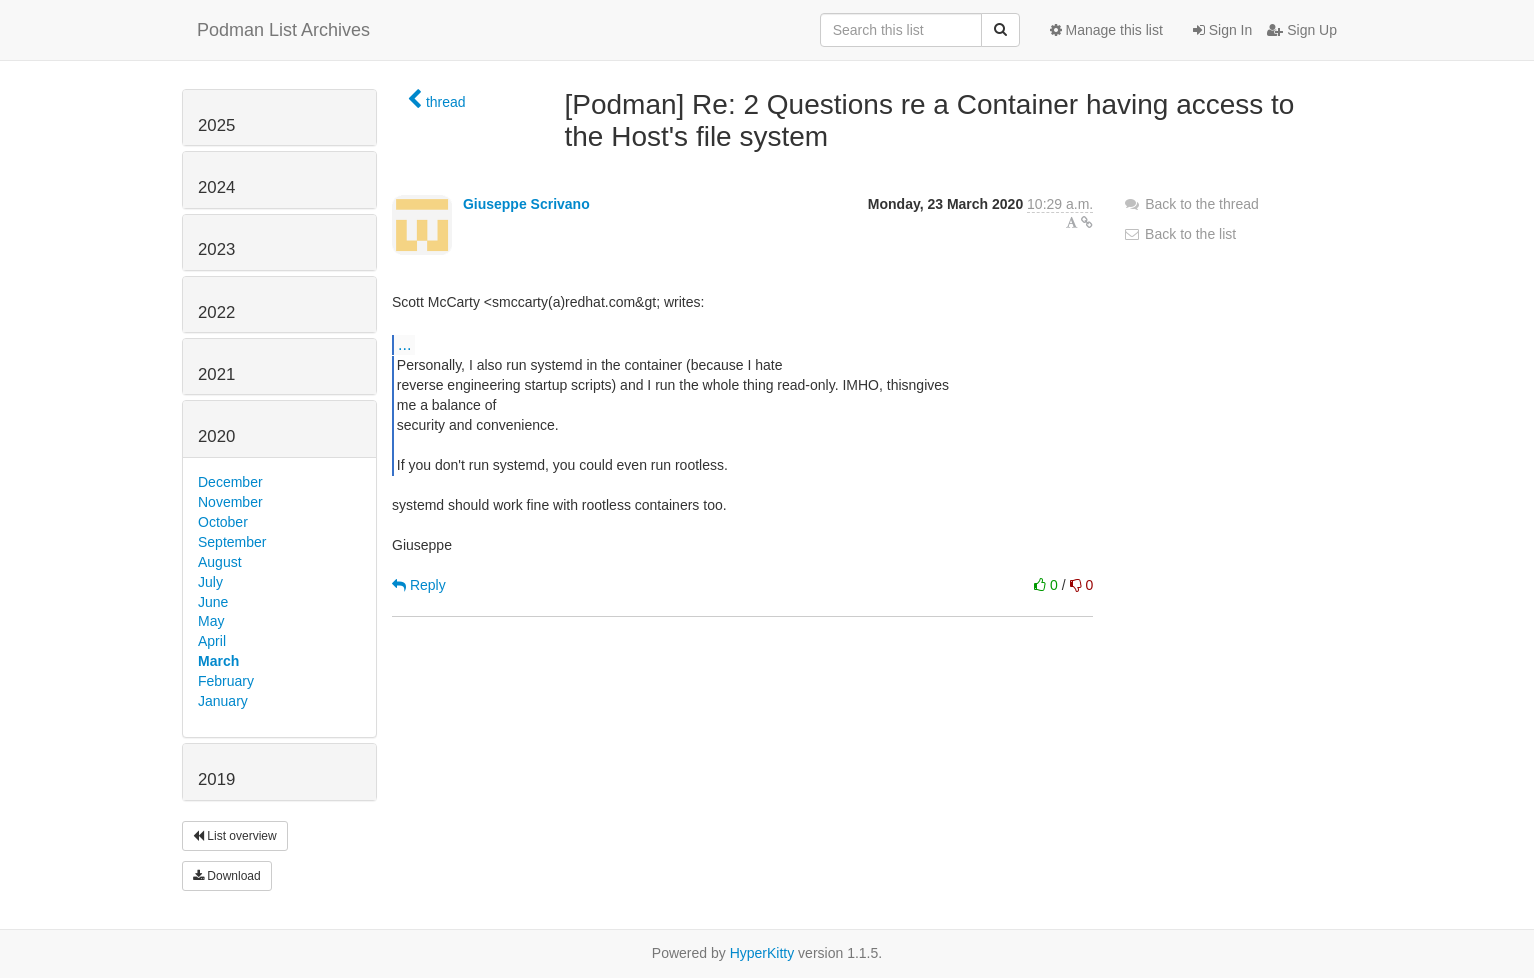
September (232, 542)
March (218, 661)
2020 (216, 436)
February (226, 681)
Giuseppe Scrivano (526, 204)
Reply (419, 585)
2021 (216, 374)
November (230, 502)
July (210, 582)
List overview (235, 836)
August (220, 562)
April (212, 641)
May (211, 621)
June (213, 602)
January (223, 701)
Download (227, 876)
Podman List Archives (283, 30)
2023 (216, 249)
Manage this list (1106, 30)
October (223, 522)
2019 (216, 779)
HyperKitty (762, 953)
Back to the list (1179, 234)
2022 (216, 312)
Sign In (1222, 30)
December (230, 482)
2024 (216, 187)
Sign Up (1302, 30)
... (404, 344)
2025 (216, 125)
